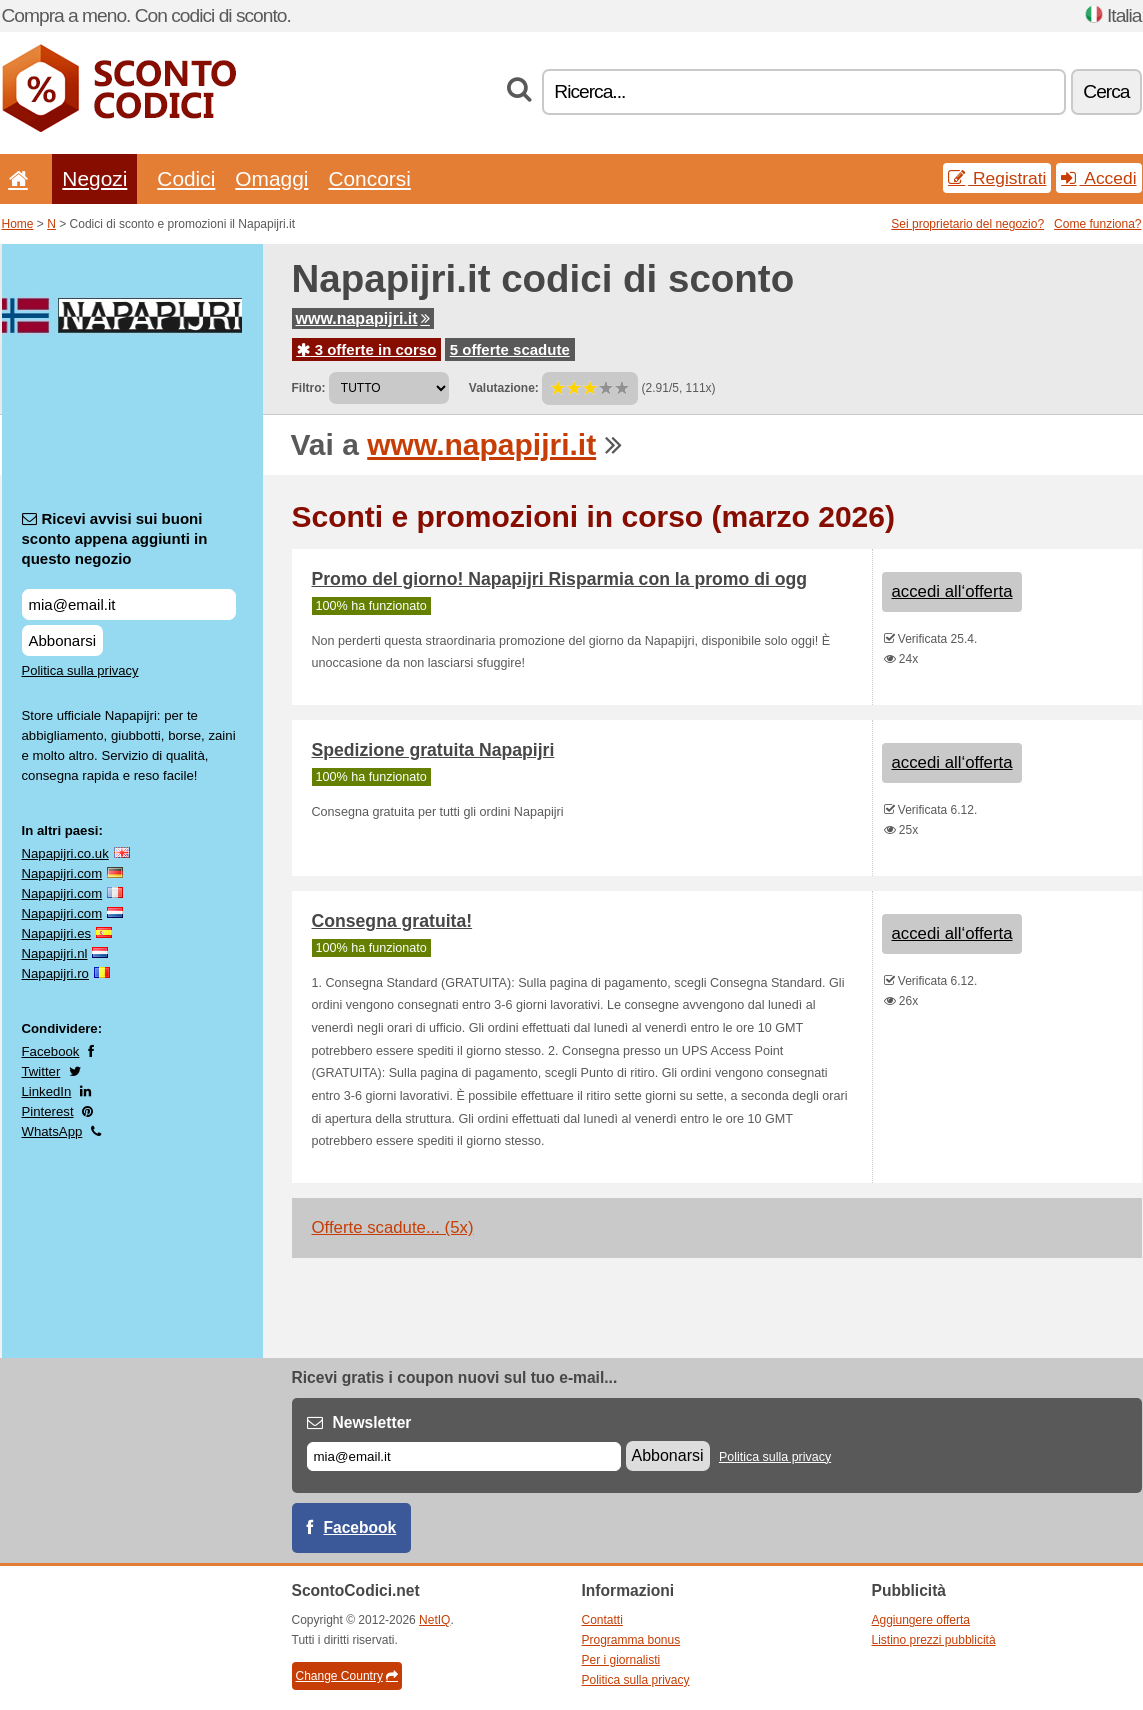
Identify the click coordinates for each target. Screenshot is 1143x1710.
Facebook (51, 1051)
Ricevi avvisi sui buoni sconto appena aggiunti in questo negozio (115, 538)
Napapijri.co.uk (65, 853)
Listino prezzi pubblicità (934, 1640)
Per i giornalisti (621, 1660)
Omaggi (271, 178)
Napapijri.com (62, 873)
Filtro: (309, 388)
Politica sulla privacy (80, 670)
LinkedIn (47, 1091)
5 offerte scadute (510, 349)
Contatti (602, 1620)
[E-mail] (464, 1456)
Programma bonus (631, 1640)
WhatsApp (52, 1131)
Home (18, 224)
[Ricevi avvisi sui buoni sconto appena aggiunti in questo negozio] (129, 604)
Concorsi (369, 178)
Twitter (41, 1071)
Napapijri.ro (55, 973)
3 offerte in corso (367, 349)
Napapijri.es (57, 933)
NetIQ (434, 1620)
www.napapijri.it (363, 318)
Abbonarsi (63, 640)
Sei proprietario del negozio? (967, 224)
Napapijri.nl (55, 953)
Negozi (94, 178)
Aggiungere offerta (921, 1620)
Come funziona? (1097, 224)
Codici (186, 178)
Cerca (1106, 91)
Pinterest (48, 1111)
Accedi (1098, 178)
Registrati (997, 178)
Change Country (347, 1676)
